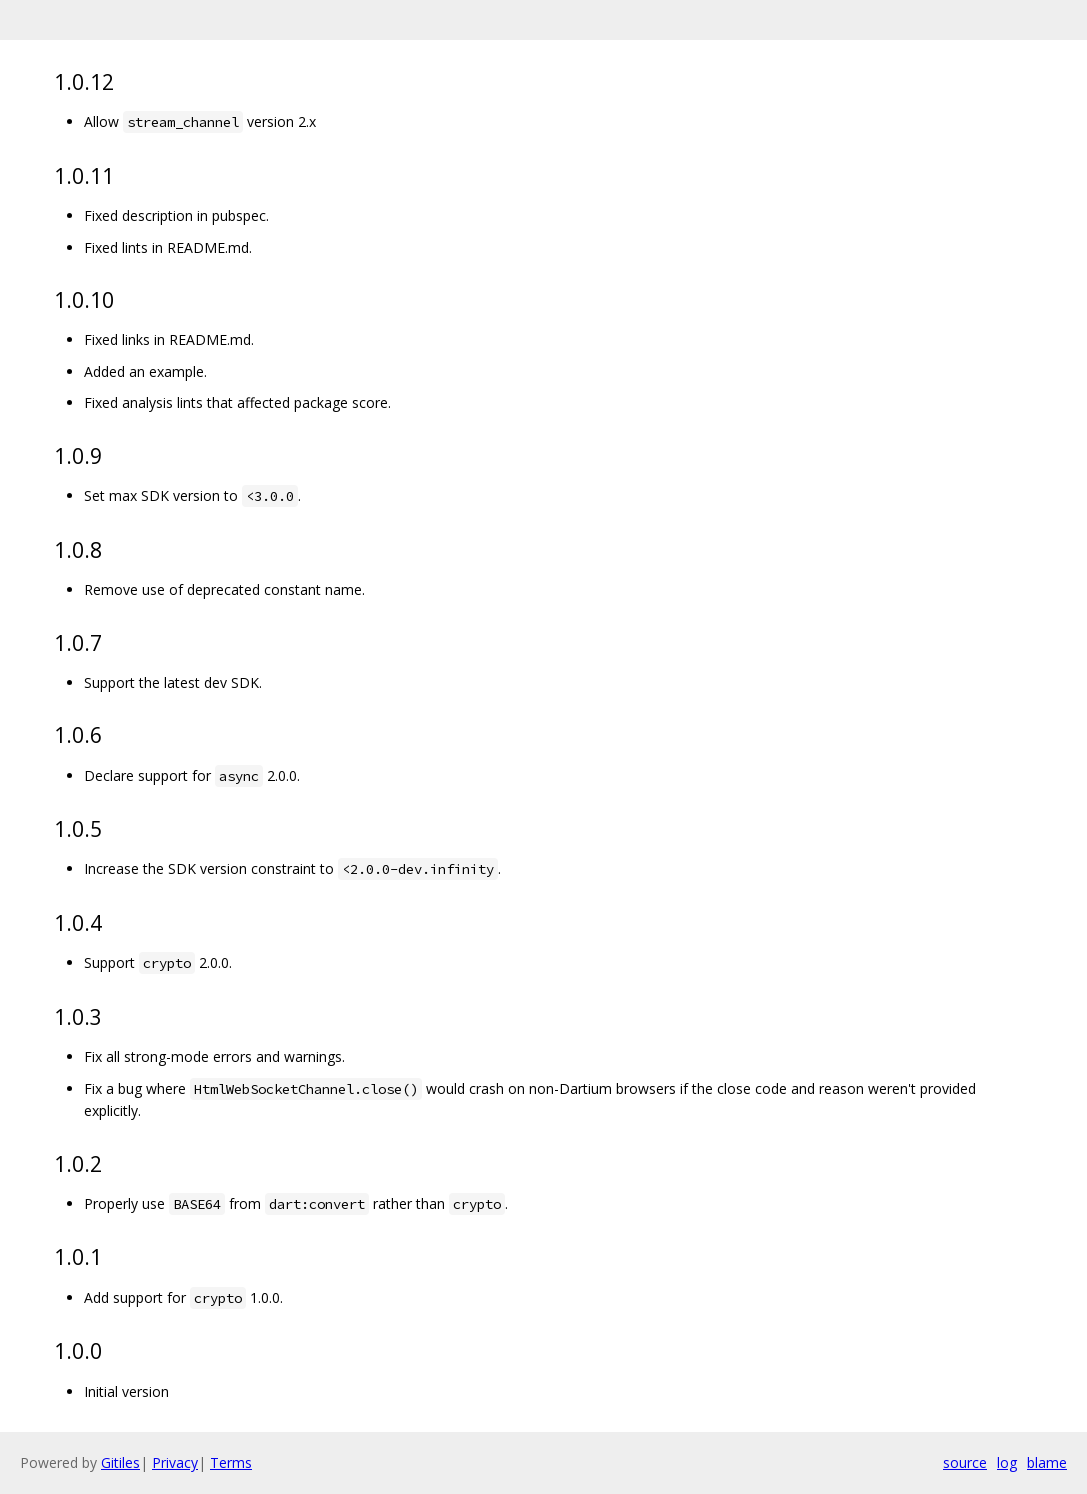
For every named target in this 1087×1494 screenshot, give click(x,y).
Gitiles (120, 1462)
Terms (231, 1462)
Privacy (175, 1462)
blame (1047, 1462)
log (1007, 1462)
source (965, 1462)
